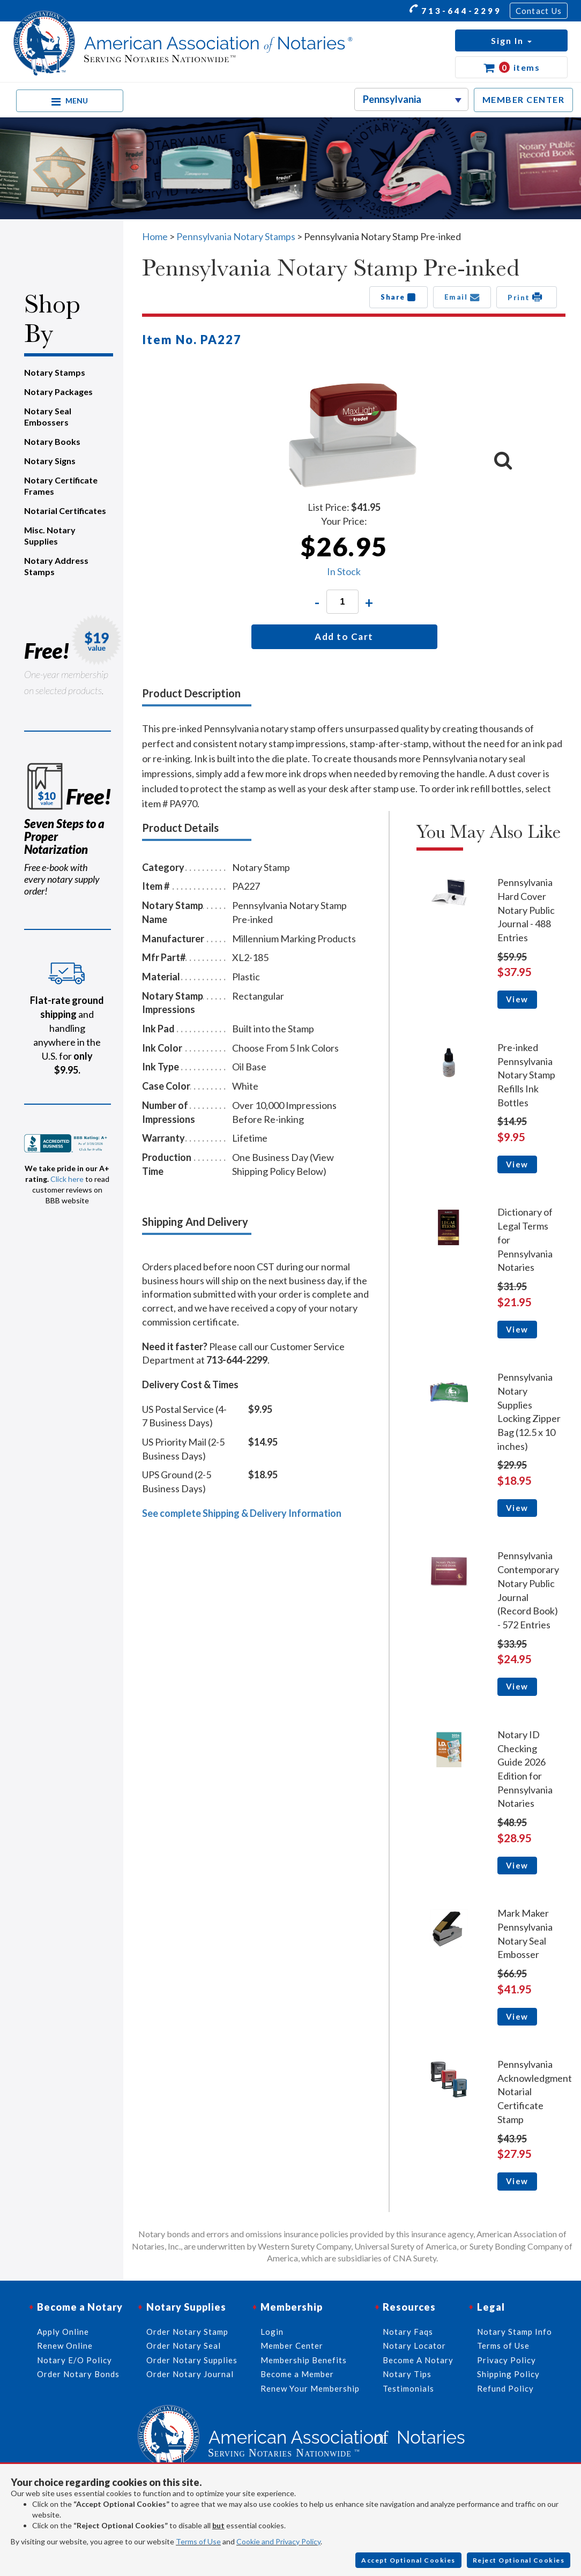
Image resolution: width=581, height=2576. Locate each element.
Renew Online (65, 2345)
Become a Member (297, 2374)
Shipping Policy (508, 2374)
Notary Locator (414, 2345)
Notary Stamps (54, 372)
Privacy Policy (506, 2360)
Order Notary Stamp (187, 2331)
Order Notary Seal (183, 2345)
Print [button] (527, 297)
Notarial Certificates (65, 510)
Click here (67, 1178)
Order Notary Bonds (78, 2374)
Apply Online (63, 2331)
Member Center (291, 2345)
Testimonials (408, 2388)
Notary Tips (407, 2374)
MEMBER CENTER (523, 99)
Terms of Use (198, 2541)
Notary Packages (58, 391)
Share (398, 297)
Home (155, 236)
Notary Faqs (408, 2331)
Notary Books (52, 441)
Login (272, 2331)
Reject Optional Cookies (519, 2560)
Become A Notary (418, 2360)
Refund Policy (505, 2388)
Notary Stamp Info (514, 2331)
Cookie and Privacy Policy (278, 2541)
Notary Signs (50, 461)
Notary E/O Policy (74, 2360)
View (517, 999)
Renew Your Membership (310, 2388)
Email (462, 297)
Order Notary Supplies (191, 2360)
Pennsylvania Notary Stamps (235, 236)
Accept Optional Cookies (408, 2560)
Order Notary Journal (190, 2374)
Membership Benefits (303, 2360)
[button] (511, 40)
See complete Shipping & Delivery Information (241, 1513)
